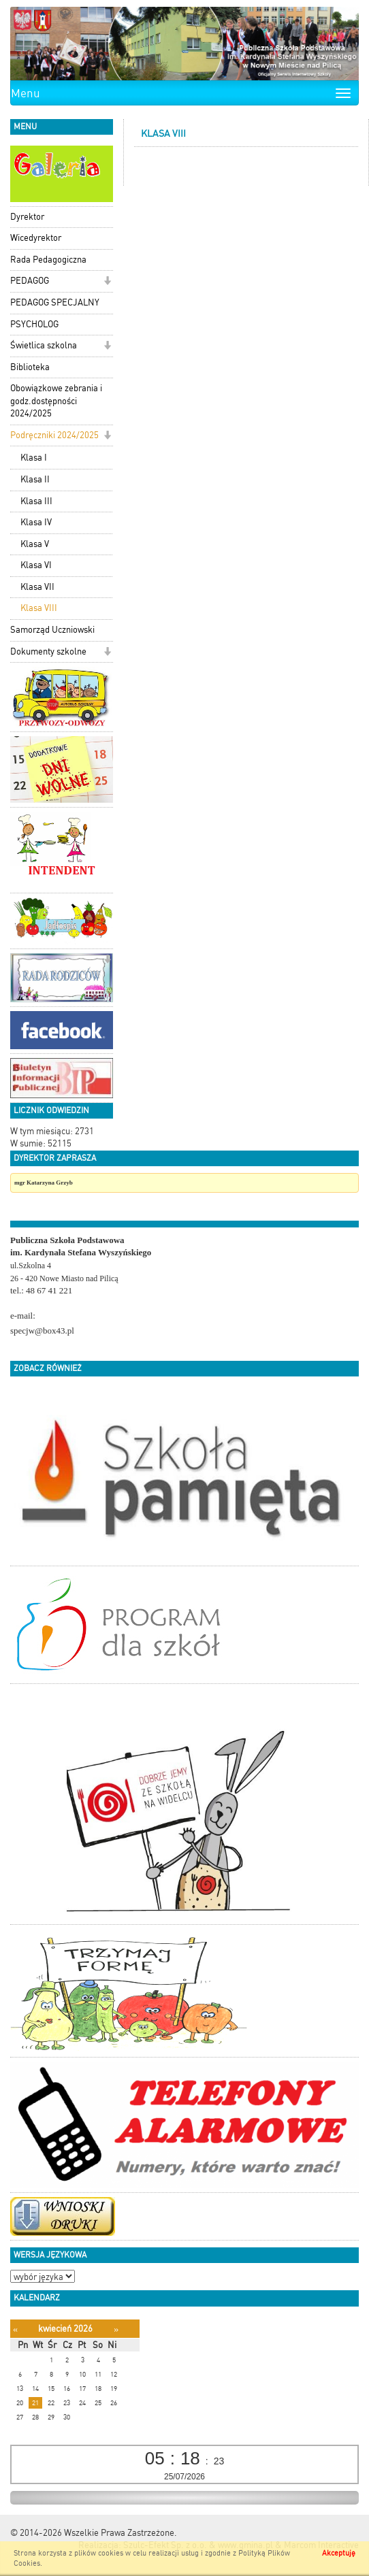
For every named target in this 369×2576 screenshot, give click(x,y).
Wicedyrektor (35, 238)
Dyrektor (27, 217)
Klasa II (35, 479)
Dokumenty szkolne (48, 651)
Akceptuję (338, 2553)
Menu (25, 93)
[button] (107, 282)
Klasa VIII (38, 608)
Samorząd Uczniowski (52, 630)
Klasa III (36, 501)
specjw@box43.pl (42, 1330)
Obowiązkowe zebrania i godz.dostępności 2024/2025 (56, 400)
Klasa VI (36, 565)
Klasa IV (36, 522)
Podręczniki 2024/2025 (54, 435)
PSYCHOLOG (34, 324)
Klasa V (34, 544)
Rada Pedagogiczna (48, 259)
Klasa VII (37, 587)
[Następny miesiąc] (116, 2329)
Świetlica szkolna (43, 345)
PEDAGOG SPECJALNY (54, 302)
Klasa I (33, 457)
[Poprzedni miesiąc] (15, 2329)
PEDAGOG (29, 281)
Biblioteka (30, 367)
